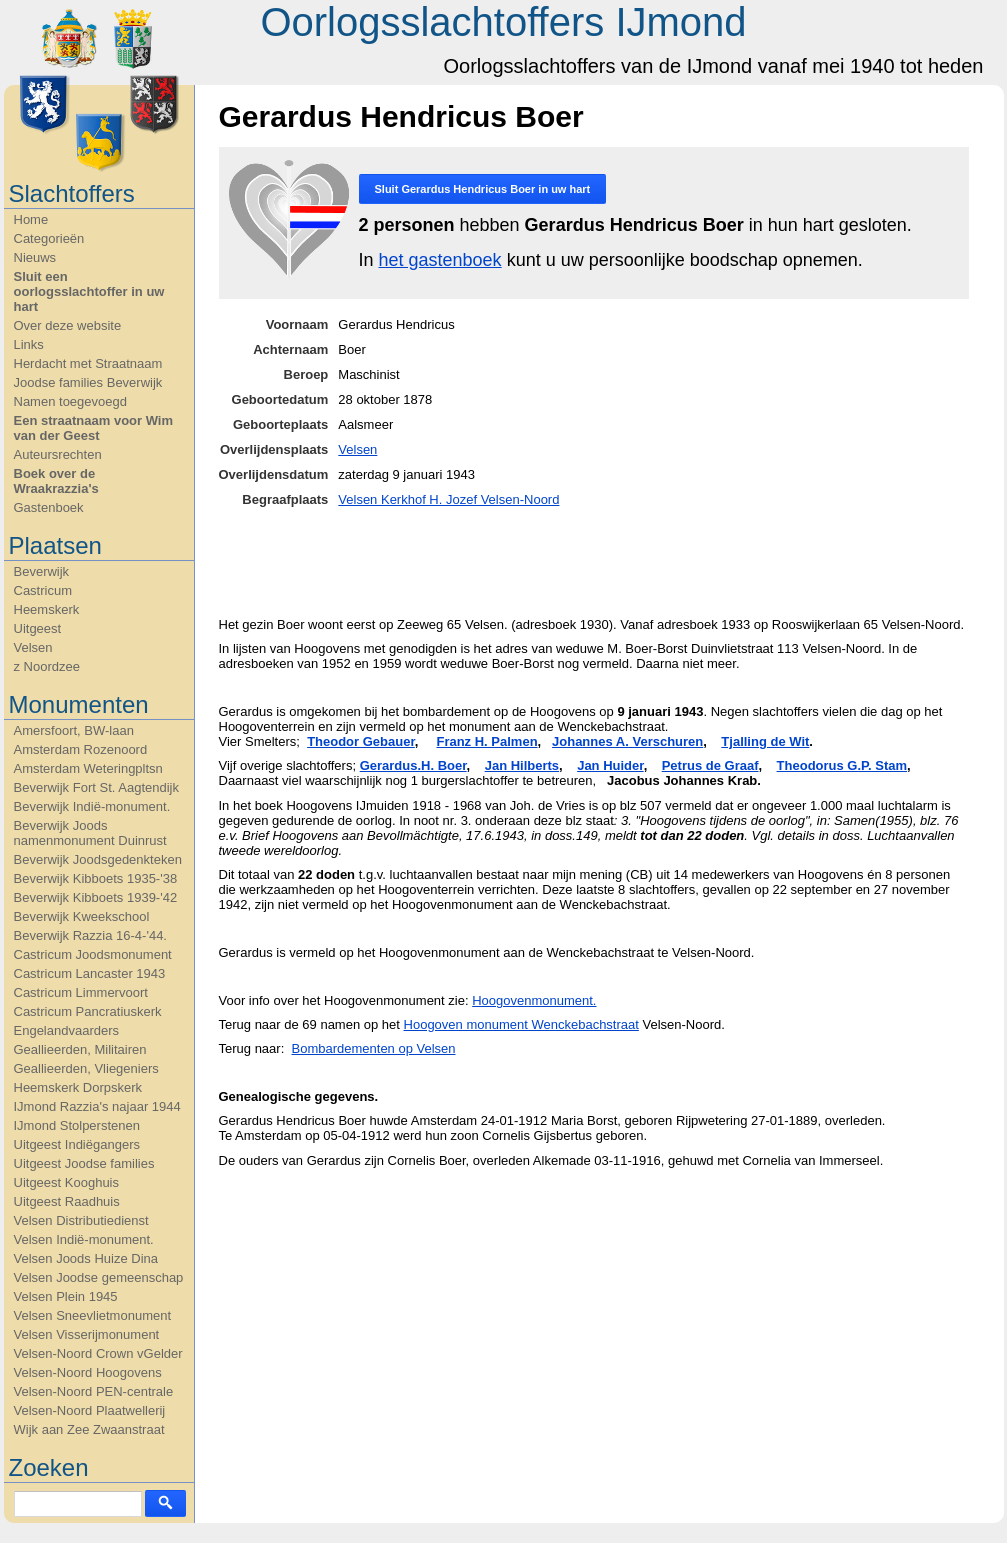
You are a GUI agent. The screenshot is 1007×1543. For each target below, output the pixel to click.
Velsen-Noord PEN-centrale (94, 1391)
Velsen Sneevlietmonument (93, 1315)
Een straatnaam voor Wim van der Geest (94, 428)
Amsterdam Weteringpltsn (88, 768)
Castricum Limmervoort (81, 992)
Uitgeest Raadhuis (67, 1201)
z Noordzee (47, 666)
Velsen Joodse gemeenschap (99, 1277)
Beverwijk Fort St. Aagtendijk (96, 787)
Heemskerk (47, 609)
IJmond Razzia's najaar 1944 (97, 1106)
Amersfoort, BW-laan (74, 730)
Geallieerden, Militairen (80, 1049)
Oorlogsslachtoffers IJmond (503, 22)
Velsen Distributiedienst (81, 1220)
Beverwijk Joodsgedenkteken (98, 859)
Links (29, 344)
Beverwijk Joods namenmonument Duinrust (90, 833)
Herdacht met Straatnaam (88, 363)
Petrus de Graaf (710, 765)
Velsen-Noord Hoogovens (88, 1372)
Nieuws (35, 257)
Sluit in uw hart (483, 189)
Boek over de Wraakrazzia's (56, 481)
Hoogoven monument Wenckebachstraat (521, 1024)
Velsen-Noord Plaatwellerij (90, 1410)
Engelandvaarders (67, 1030)
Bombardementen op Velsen (374, 1048)
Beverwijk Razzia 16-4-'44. (91, 935)
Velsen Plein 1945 (66, 1296)
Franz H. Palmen (486, 741)
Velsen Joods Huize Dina (86, 1258)
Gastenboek (49, 507)
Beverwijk (42, 571)
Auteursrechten (58, 454)
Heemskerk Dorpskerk (78, 1087)
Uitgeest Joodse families (84, 1163)
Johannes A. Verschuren (627, 741)
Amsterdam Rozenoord (81, 749)
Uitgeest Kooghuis (67, 1182)
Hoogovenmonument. (534, 1000)
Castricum (43, 590)
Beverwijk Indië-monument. (92, 806)
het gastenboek (440, 260)
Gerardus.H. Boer (413, 765)
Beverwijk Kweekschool (82, 916)
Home (31, 219)
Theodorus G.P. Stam (842, 765)
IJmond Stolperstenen (77, 1125)
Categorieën (49, 238)
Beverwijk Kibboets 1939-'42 (96, 897)
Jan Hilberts (522, 765)
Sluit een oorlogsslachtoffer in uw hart (89, 291)
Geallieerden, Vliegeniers (86, 1068)
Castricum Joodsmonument (93, 954)
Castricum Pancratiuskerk (88, 1011)
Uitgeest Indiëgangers (77, 1144)
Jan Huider (610, 765)
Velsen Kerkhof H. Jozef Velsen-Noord (448, 499)
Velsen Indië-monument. (84, 1239)
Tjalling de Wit (765, 741)
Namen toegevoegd (70, 401)
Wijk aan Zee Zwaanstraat (89, 1429)
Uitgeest (38, 628)
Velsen (33, 647)
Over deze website (68, 325)
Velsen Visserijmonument (87, 1334)
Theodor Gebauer (361, 741)
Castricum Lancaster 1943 (90, 973)
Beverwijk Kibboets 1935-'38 (96, 878)
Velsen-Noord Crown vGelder (98, 1353)
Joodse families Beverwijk (88, 382)
